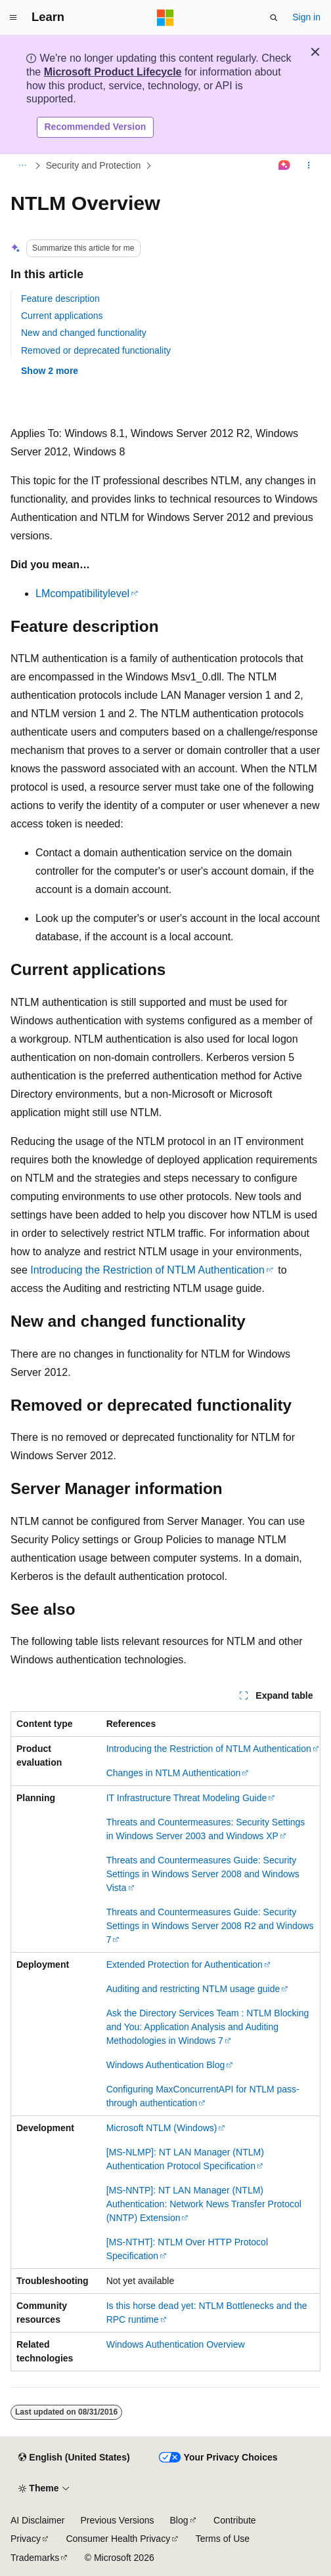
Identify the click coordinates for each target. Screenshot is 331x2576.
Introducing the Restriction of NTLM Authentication (147, 1270)
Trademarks (35, 2557)
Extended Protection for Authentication (184, 1964)
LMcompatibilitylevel (82, 593)
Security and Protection (93, 165)
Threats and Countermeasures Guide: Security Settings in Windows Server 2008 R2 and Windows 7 (210, 1926)
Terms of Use (223, 2538)
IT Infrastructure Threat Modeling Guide (186, 1798)
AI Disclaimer (37, 2520)
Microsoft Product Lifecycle (113, 71)
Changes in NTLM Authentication (173, 1773)
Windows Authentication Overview (175, 2344)
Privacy (26, 2538)
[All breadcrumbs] (22, 165)
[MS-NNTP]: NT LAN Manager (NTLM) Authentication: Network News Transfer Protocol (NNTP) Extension (203, 2204)
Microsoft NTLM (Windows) (161, 2128)
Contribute (234, 2520)
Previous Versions (117, 2520)
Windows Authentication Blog (165, 2065)
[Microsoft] (165, 17)
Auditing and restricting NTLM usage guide (193, 1989)
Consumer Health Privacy (118, 2538)
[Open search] (274, 18)
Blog (179, 2520)
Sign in (306, 17)
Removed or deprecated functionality (96, 350)
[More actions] (309, 165)
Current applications (62, 315)
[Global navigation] (13, 18)
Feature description (60, 298)
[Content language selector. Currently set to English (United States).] (74, 2457)
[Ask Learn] (285, 165)
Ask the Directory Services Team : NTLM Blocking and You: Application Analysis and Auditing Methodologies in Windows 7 (207, 2027)
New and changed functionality (83, 332)
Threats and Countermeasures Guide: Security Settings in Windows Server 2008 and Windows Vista (202, 1874)
